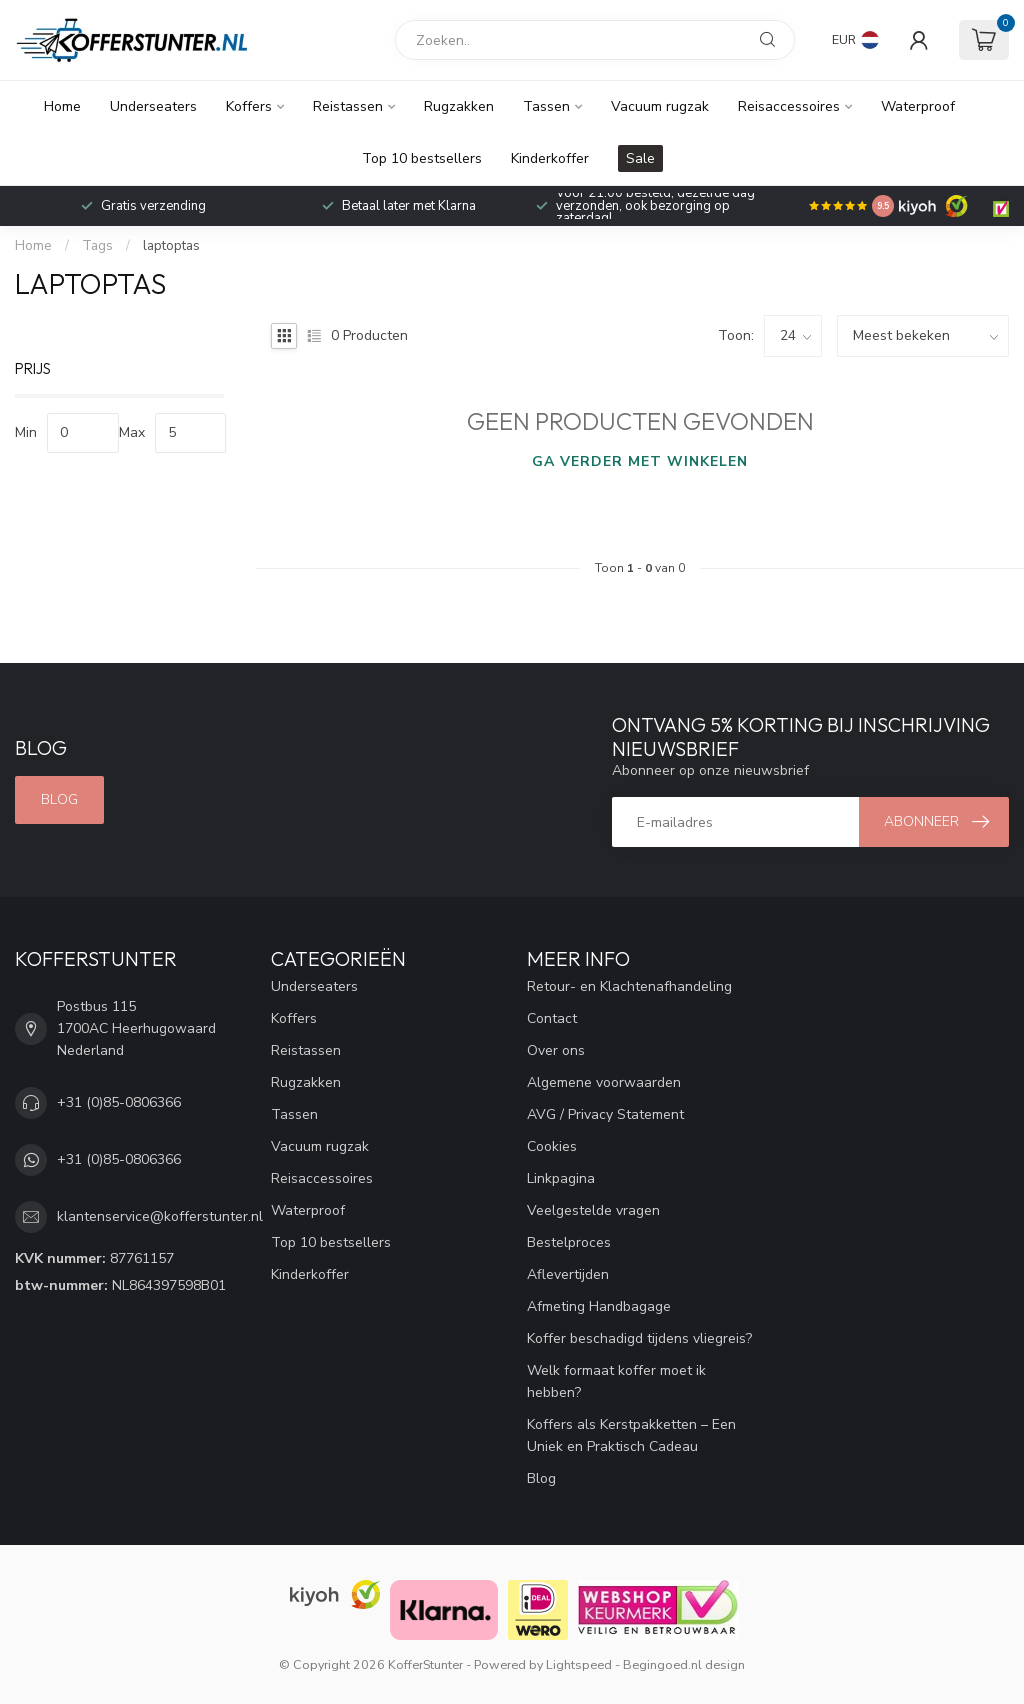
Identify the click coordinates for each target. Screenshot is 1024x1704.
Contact (552, 1018)
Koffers (249, 106)
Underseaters (153, 106)
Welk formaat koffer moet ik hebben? (616, 1381)
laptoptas (171, 246)
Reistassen (348, 106)
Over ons (556, 1050)
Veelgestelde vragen (593, 1210)
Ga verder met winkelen (640, 461)
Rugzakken (459, 106)
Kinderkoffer (550, 158)
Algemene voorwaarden (604, 1082)
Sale (640, 158)
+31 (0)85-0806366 (119, 1102)
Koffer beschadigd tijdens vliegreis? (639, 1338)
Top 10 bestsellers (422, 158)
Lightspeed (579, 1664)
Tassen (546, 106)
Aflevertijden (568, 1274)
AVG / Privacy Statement (605, 1114)
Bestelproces (569, 1242)
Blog (59, 799)
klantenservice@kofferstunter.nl (160, 1216)
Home (62, 106)
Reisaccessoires (789, 106)
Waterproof (918, 106)
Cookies (552, 1146)
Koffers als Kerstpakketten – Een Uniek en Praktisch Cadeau (631, 1435)
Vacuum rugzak (660, 106)
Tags (97, 246)
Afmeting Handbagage (599, 1306)
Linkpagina (561, 1178)
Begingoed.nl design (684, 1664)
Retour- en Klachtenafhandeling (629, 986)
